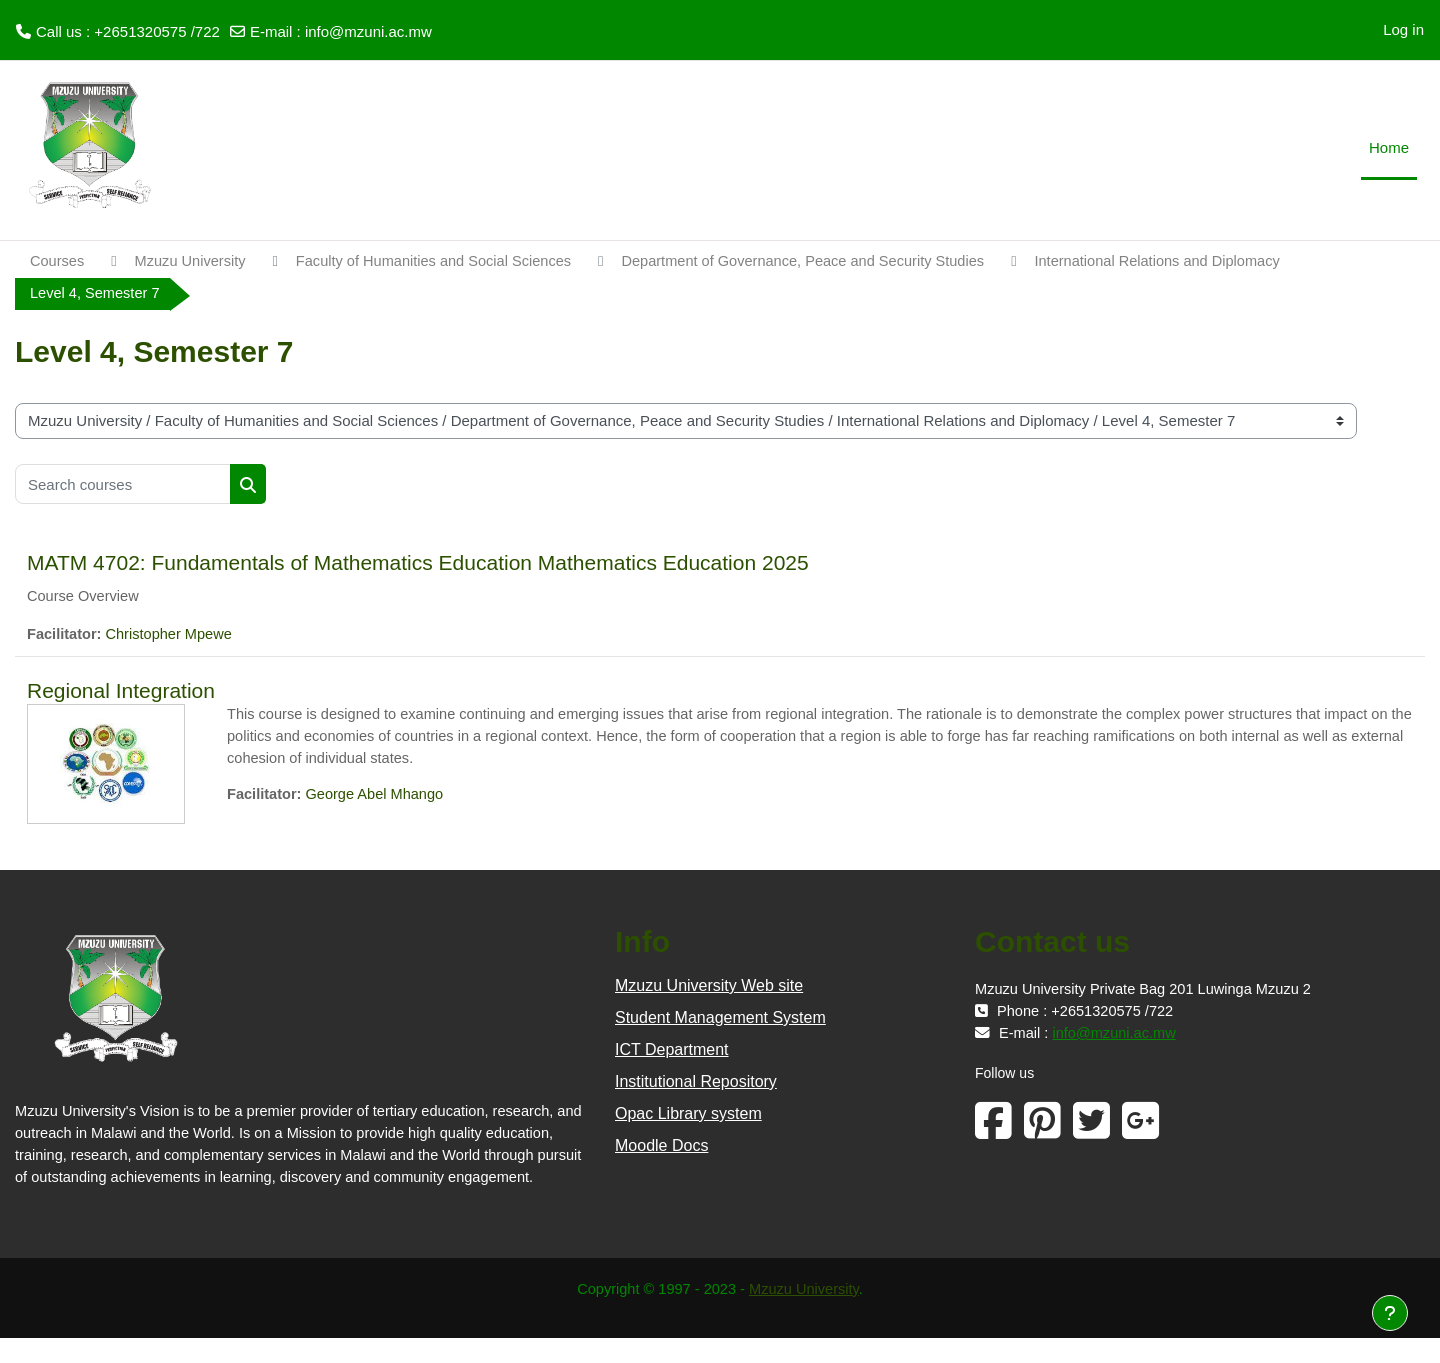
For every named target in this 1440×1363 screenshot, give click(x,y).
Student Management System (720, 1019)
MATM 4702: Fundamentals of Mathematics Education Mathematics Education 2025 (418, 563)
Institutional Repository (696, 1083)
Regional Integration (121, 692)
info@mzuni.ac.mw (368, 31)
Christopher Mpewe (173, 636)
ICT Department (672, 1051)
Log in (1403, 29)
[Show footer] (1390, 1313)
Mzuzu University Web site (709, 987)
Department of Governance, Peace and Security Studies (823, 261)
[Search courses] (123, 485)
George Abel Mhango (379, 796)
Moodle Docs (661, 1147)
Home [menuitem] (1389, 147)
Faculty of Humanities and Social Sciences (442, 261)
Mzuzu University (194, 261)
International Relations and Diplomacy (1186, 261)
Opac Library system (688, 1115)
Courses (58, 261)
